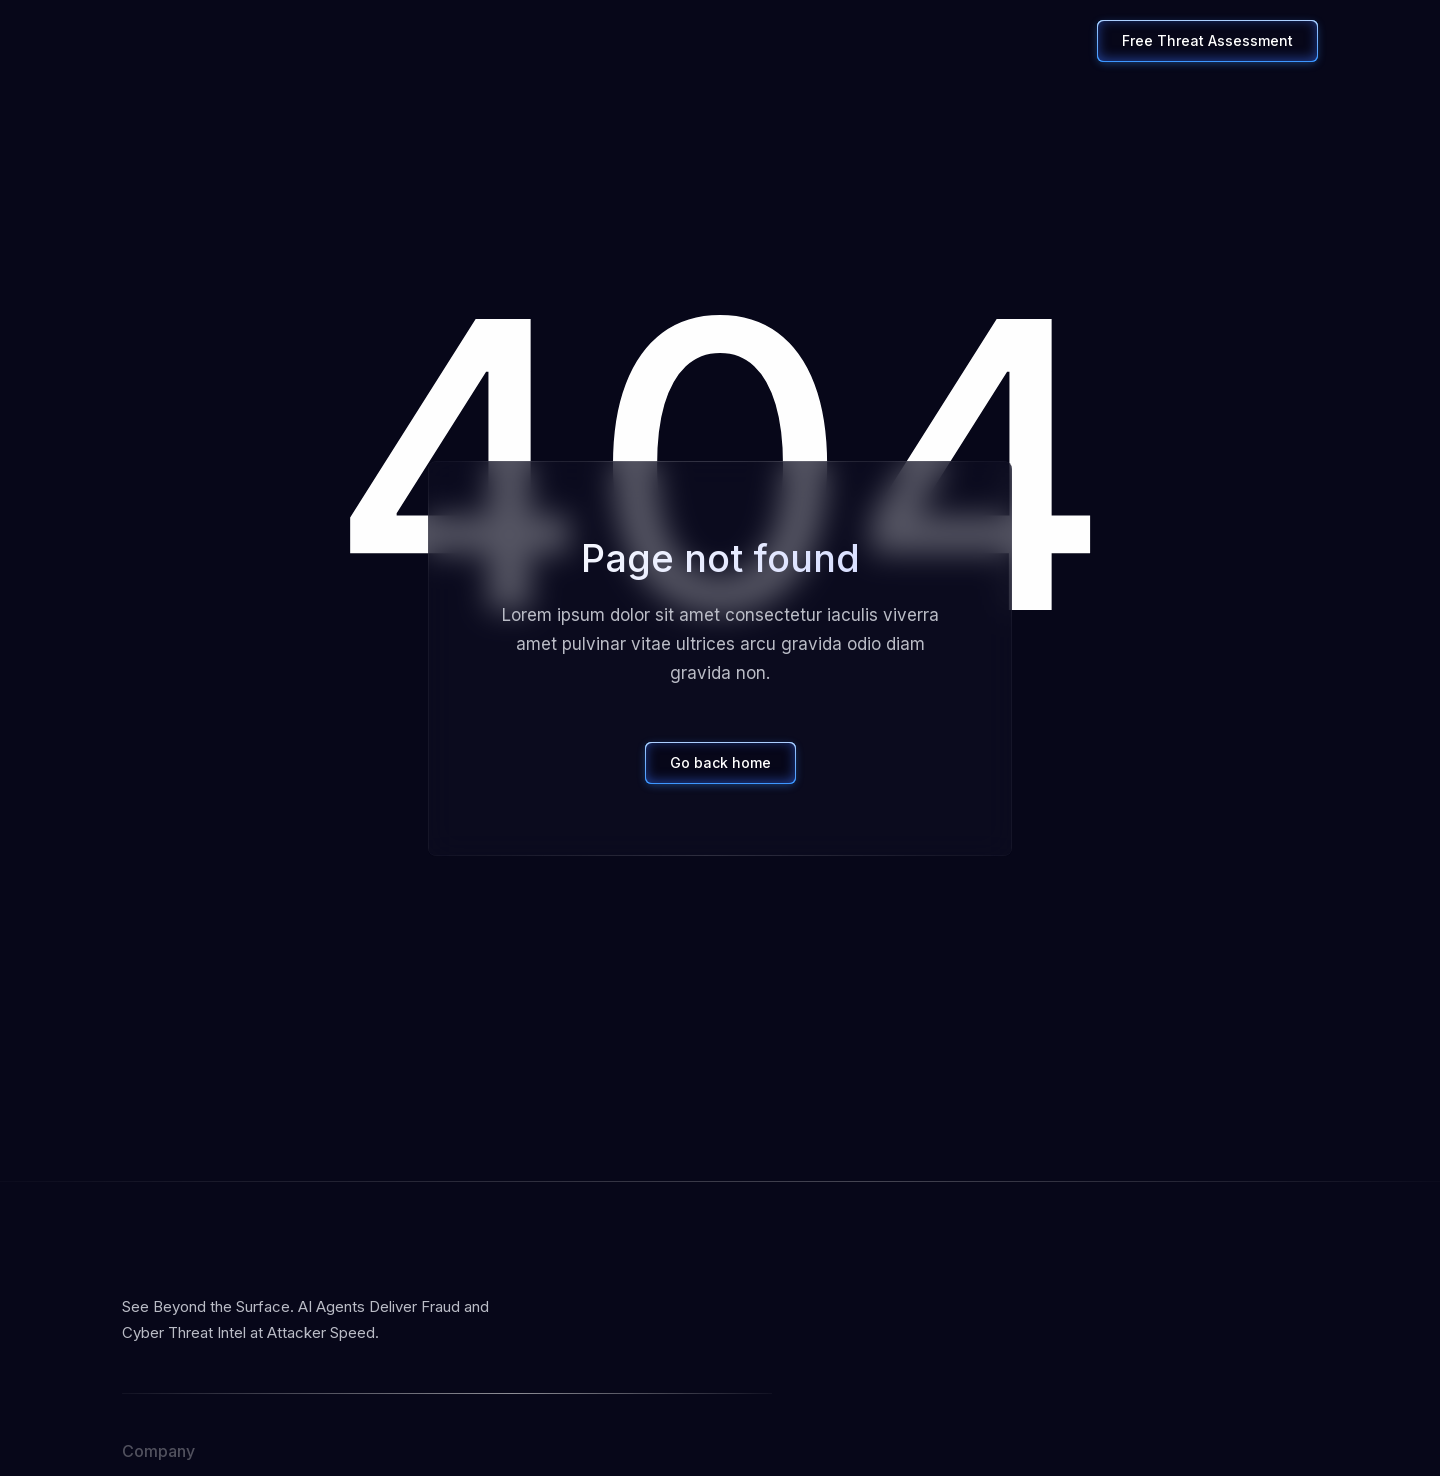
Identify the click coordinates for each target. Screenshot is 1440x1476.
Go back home (720, 762)
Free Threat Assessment (1207, 40)
